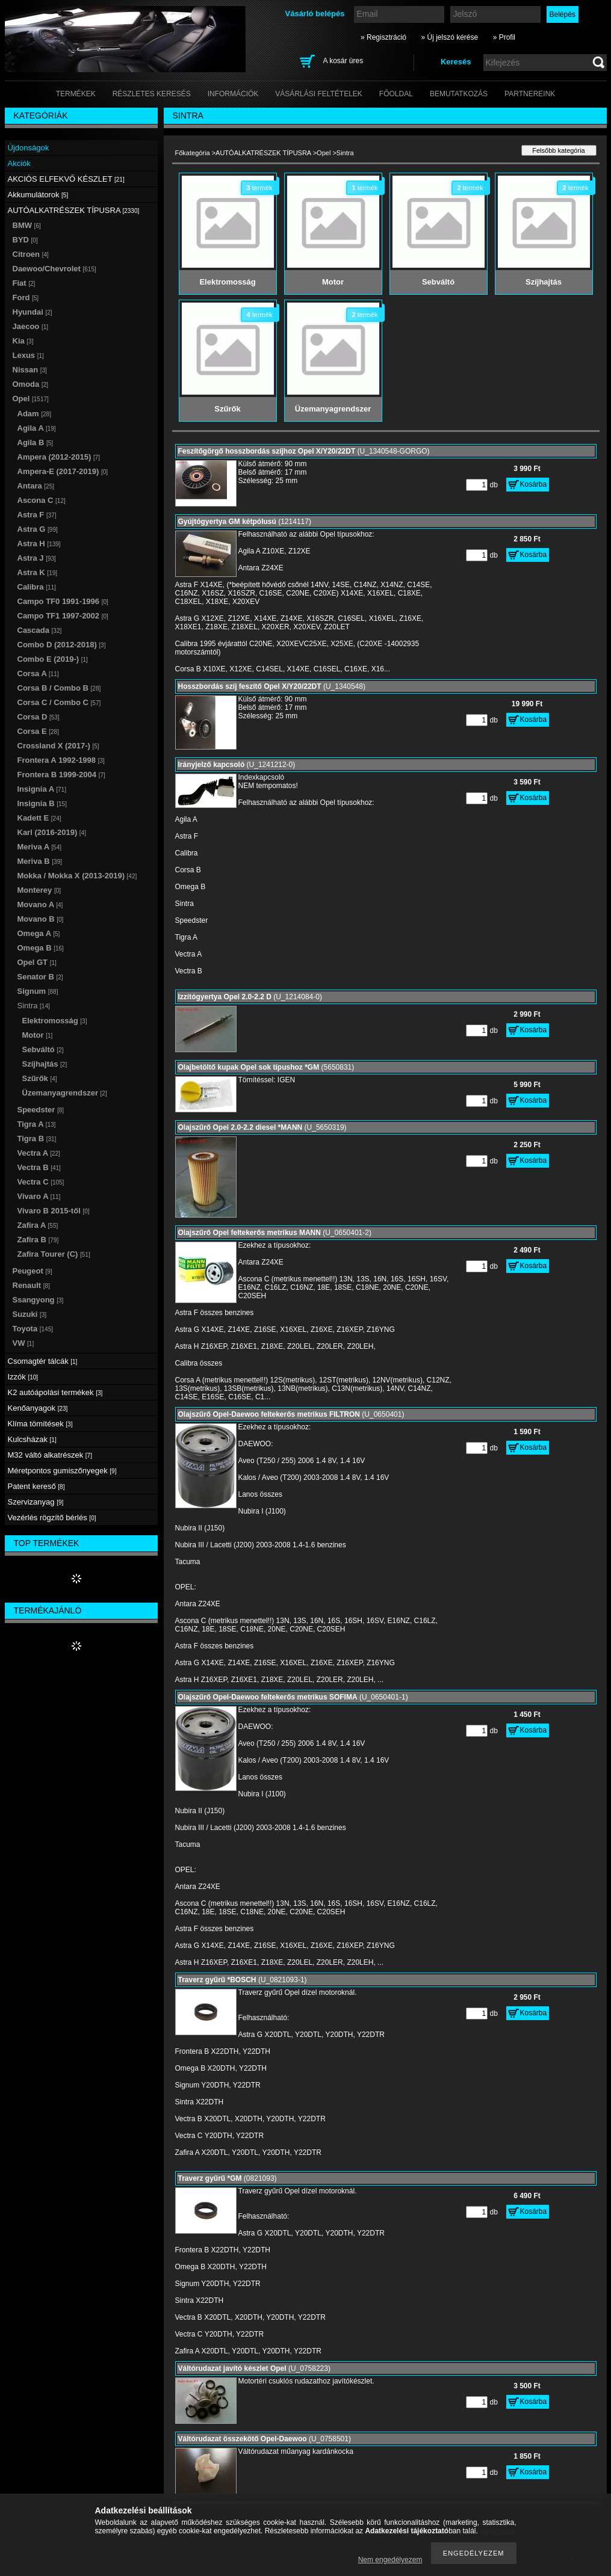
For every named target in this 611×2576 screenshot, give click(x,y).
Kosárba (533, 484)
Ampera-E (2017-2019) (62, 471)
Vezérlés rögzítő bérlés (52, 1517)
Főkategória (192, 152)
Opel (323, 152)
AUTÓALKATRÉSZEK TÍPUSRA (263, 152)
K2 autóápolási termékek (55, 1392)
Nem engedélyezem (390, 2560)
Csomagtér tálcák (43, 1361)
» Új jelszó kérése (449, 37)
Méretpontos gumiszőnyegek (62, 1470)
